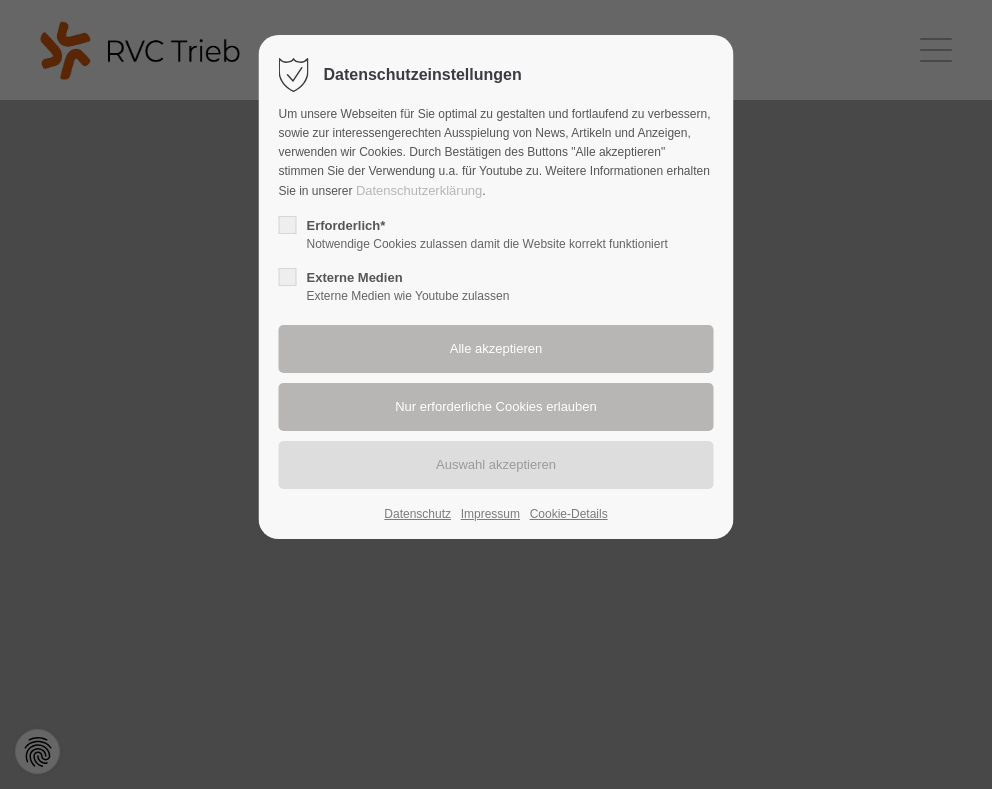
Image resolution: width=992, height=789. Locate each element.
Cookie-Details (569, 514)
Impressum (490, 514)
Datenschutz (417, 514)
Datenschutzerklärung (419, 190)
